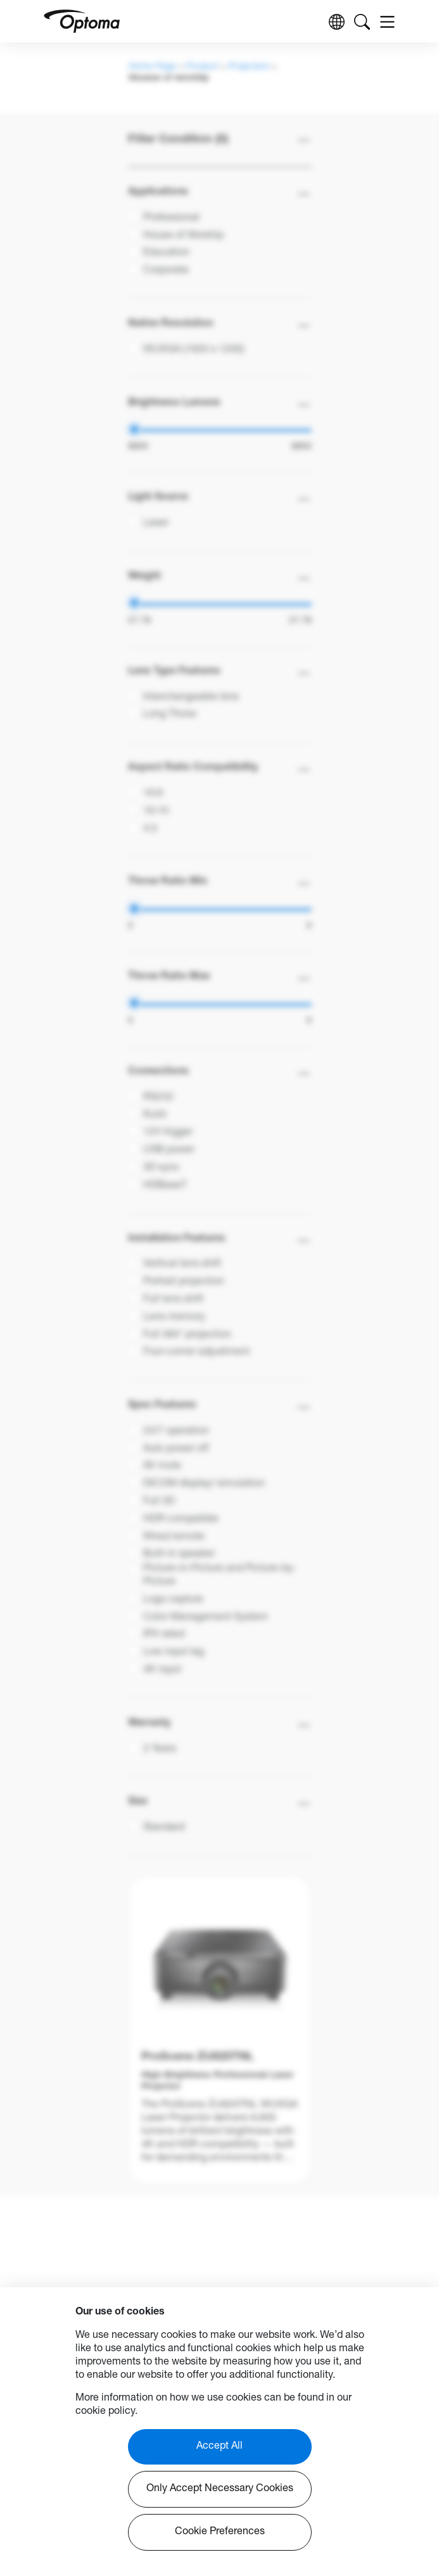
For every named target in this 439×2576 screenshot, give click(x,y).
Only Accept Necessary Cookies (219, 2489)
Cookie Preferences (220, 2532)
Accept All (219, 2447)
